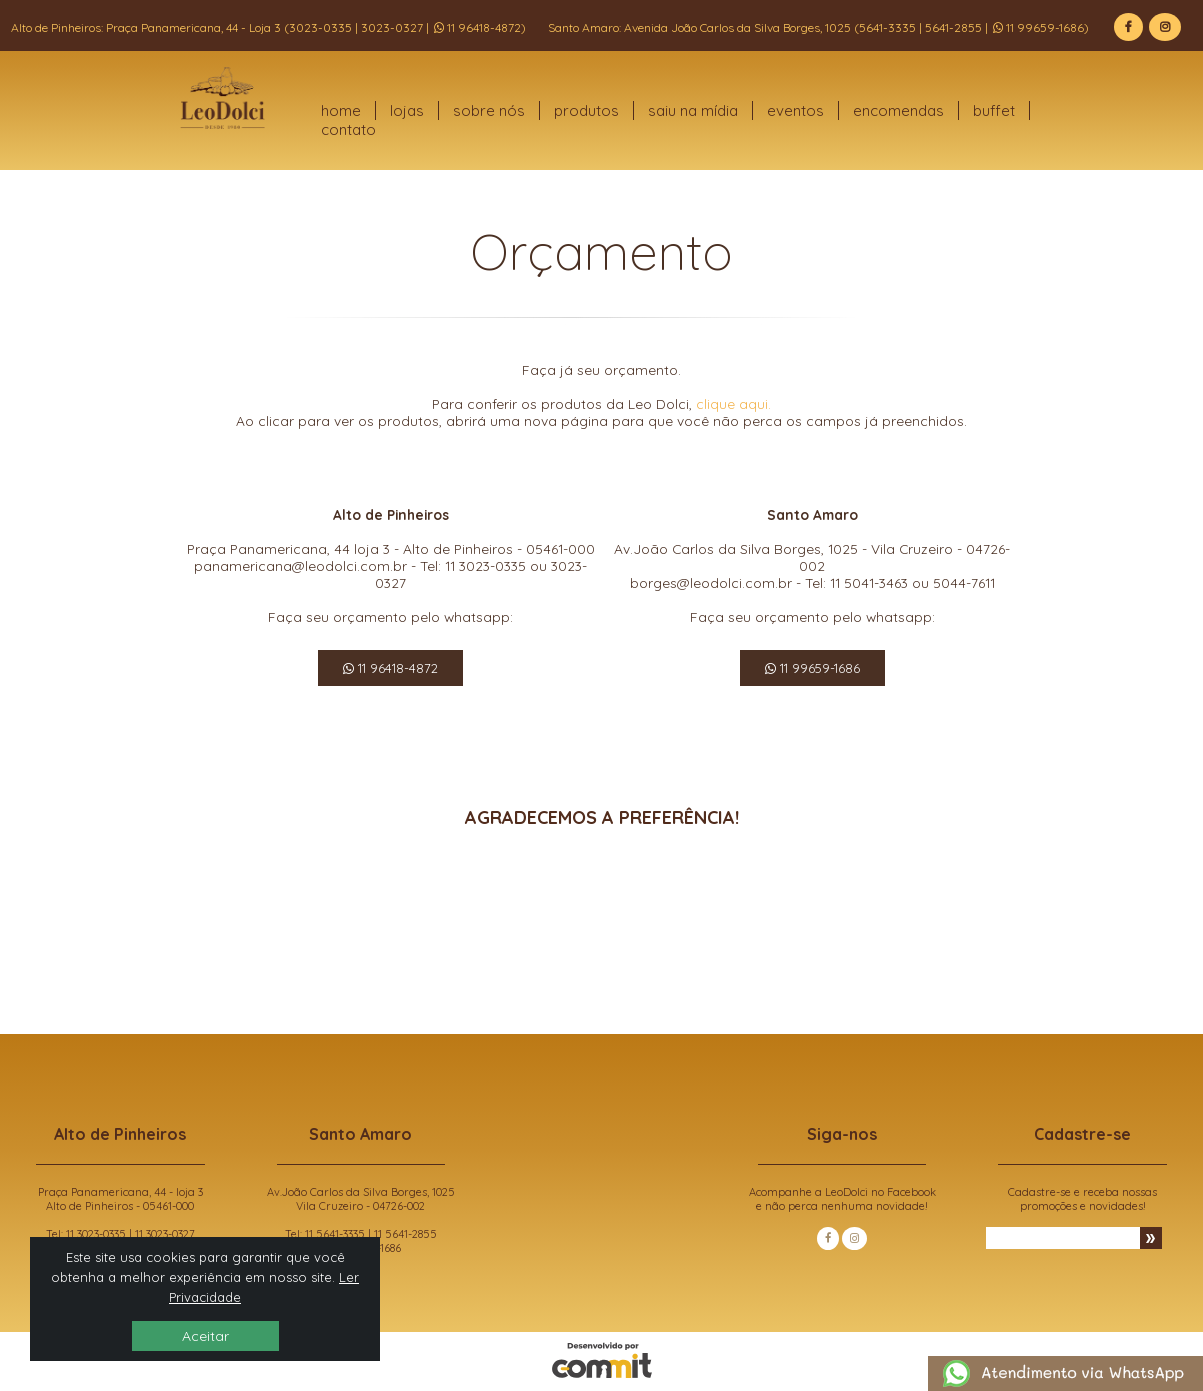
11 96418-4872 (390, 668)
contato (348, 129)
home (341, 110)
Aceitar (205, 1336)
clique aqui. (733, 403)
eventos (795, 110)
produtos (586, 110)
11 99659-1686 (812, 668)
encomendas (898, 110)
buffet (994, 110)
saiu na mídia (693, 110)
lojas (407, 110)
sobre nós (489, 110)
